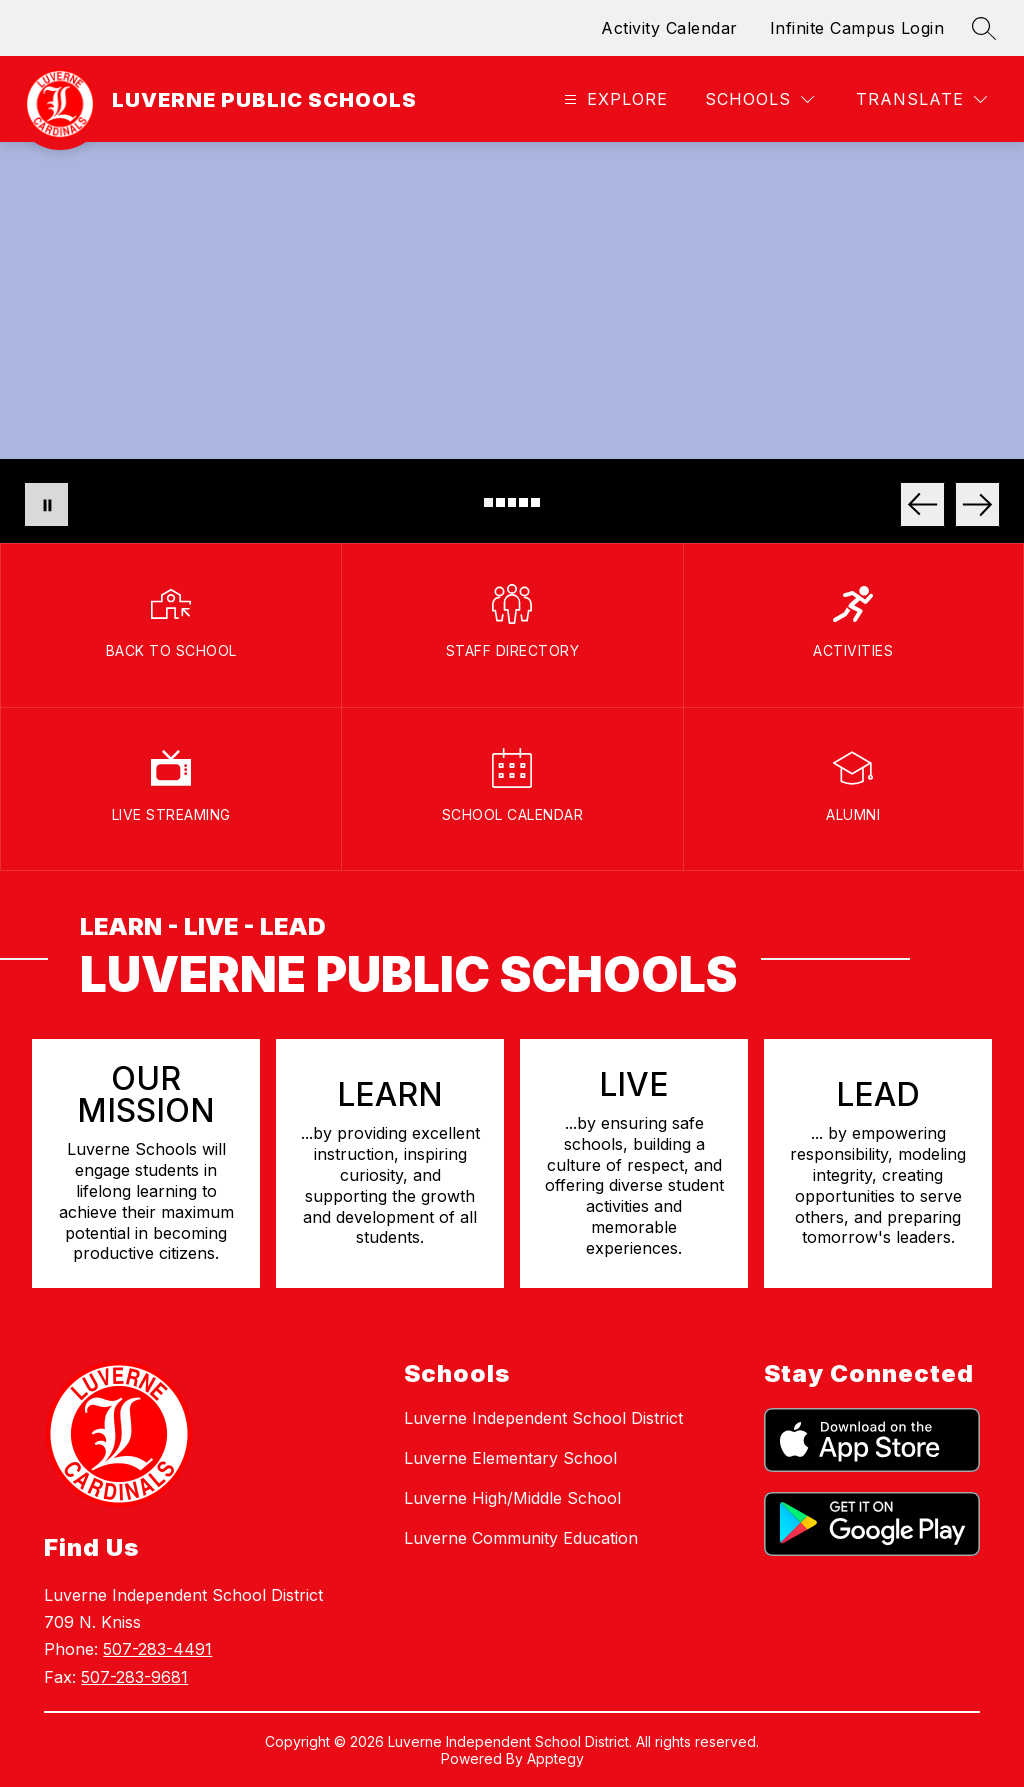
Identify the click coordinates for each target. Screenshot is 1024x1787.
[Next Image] (977, 504)
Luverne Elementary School (510, 1458)
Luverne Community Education (521, 1538)
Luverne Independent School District (543, 1418)
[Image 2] (500, 502)
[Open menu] (613, 99)
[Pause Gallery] (46, 504)
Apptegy (555, 1758)
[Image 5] (535, 502)
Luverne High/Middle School (512, 1498)
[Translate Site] (921, 99)
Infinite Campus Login (857, 28)
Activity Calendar (669, 28)
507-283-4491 (157, 1649)
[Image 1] (488, 502)
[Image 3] (512, 502)
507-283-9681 (134, 1677)
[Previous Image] (922, 504)
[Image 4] (523, 502)
